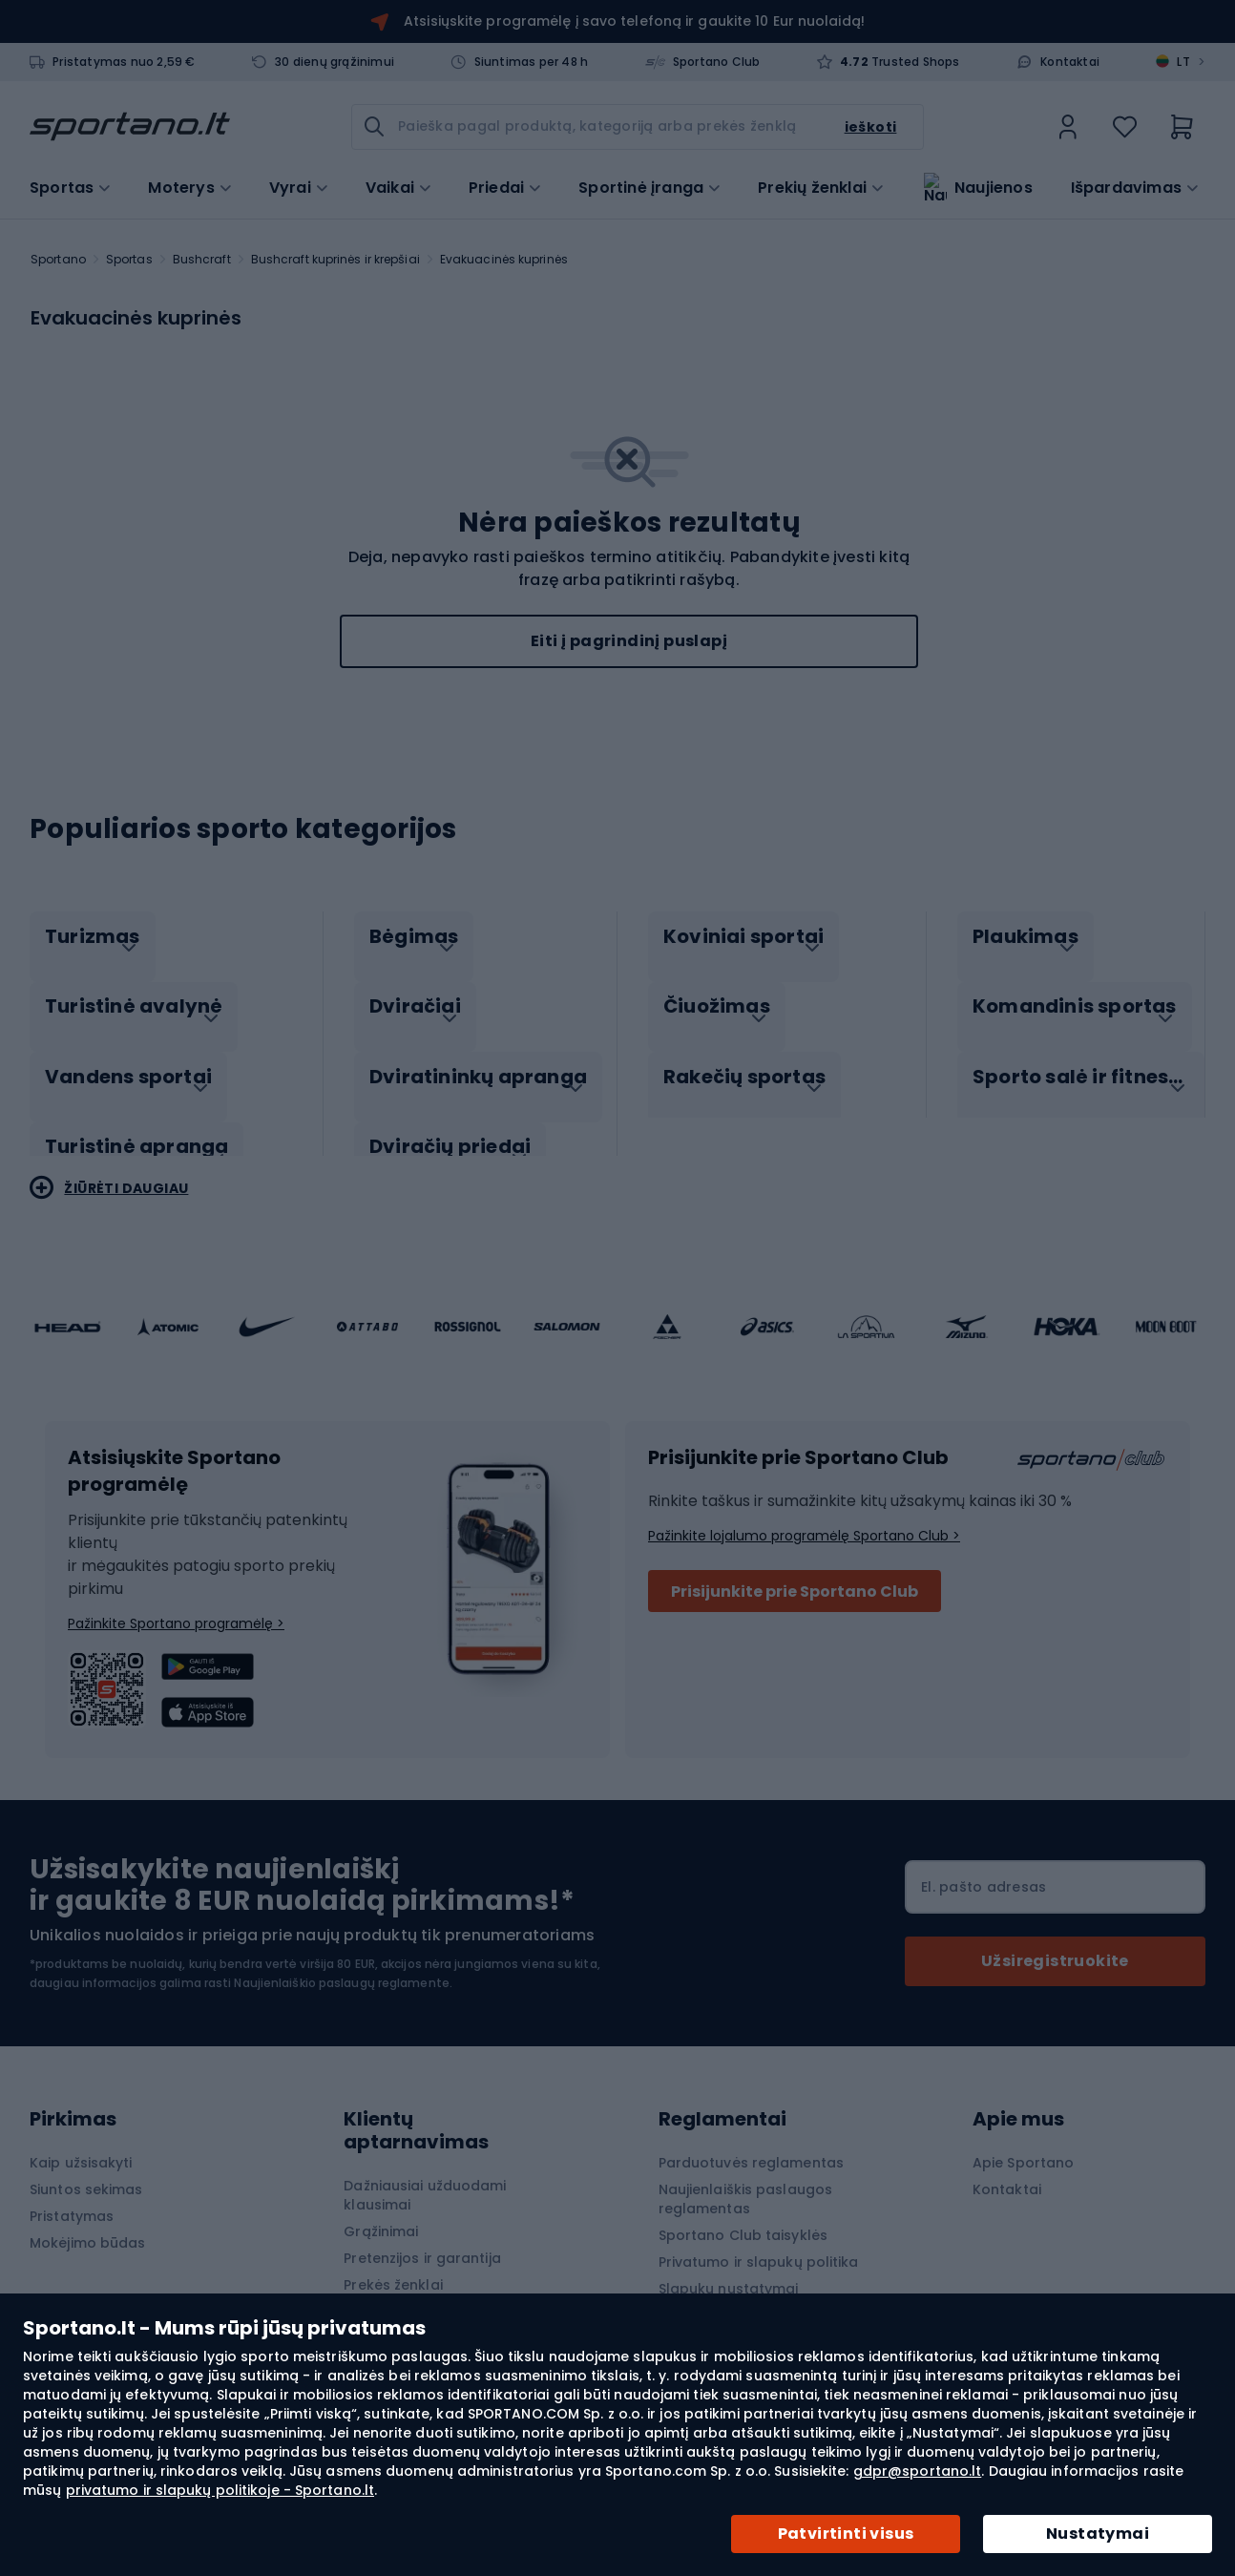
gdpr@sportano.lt (917, 2471)
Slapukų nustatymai (729, 2268)
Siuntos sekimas (86, 2169)
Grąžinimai (381, 2211)
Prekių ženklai (812, 186)
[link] (1068, 127)
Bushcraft (202, 259)
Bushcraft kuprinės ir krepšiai (335, 259)
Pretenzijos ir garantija (422, 2238)
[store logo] (130, 127)
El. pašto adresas (983, 1866)
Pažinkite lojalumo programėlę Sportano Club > (804, 1515)
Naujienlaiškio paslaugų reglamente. (343, 1963)
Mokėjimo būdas (87, 2222)
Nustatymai (1097, 2534)
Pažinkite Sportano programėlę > (176, 1603)
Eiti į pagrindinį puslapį (629, 641)
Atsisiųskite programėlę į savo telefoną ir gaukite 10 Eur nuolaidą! (634, 21)
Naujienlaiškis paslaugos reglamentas (745, 2179)
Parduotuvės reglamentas (751, 2142)
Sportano (58, 259)
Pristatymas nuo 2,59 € (123, 62)
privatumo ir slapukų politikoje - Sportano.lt (220, 2490)
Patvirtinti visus (846, 2534)
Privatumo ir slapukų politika (759, 2241)
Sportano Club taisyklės (743, 2215)
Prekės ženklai (393, 2264)
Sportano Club (717, 62)
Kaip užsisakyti (81, 2142)
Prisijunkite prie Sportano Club (794, 1571)
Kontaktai (1069, 62)
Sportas (129, 259)
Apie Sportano (1023, 2142)
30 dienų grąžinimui (334, 62)
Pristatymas (72, 2196)
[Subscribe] (1055, 1941)
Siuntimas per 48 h (531, 62)
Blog (359, 2291)
